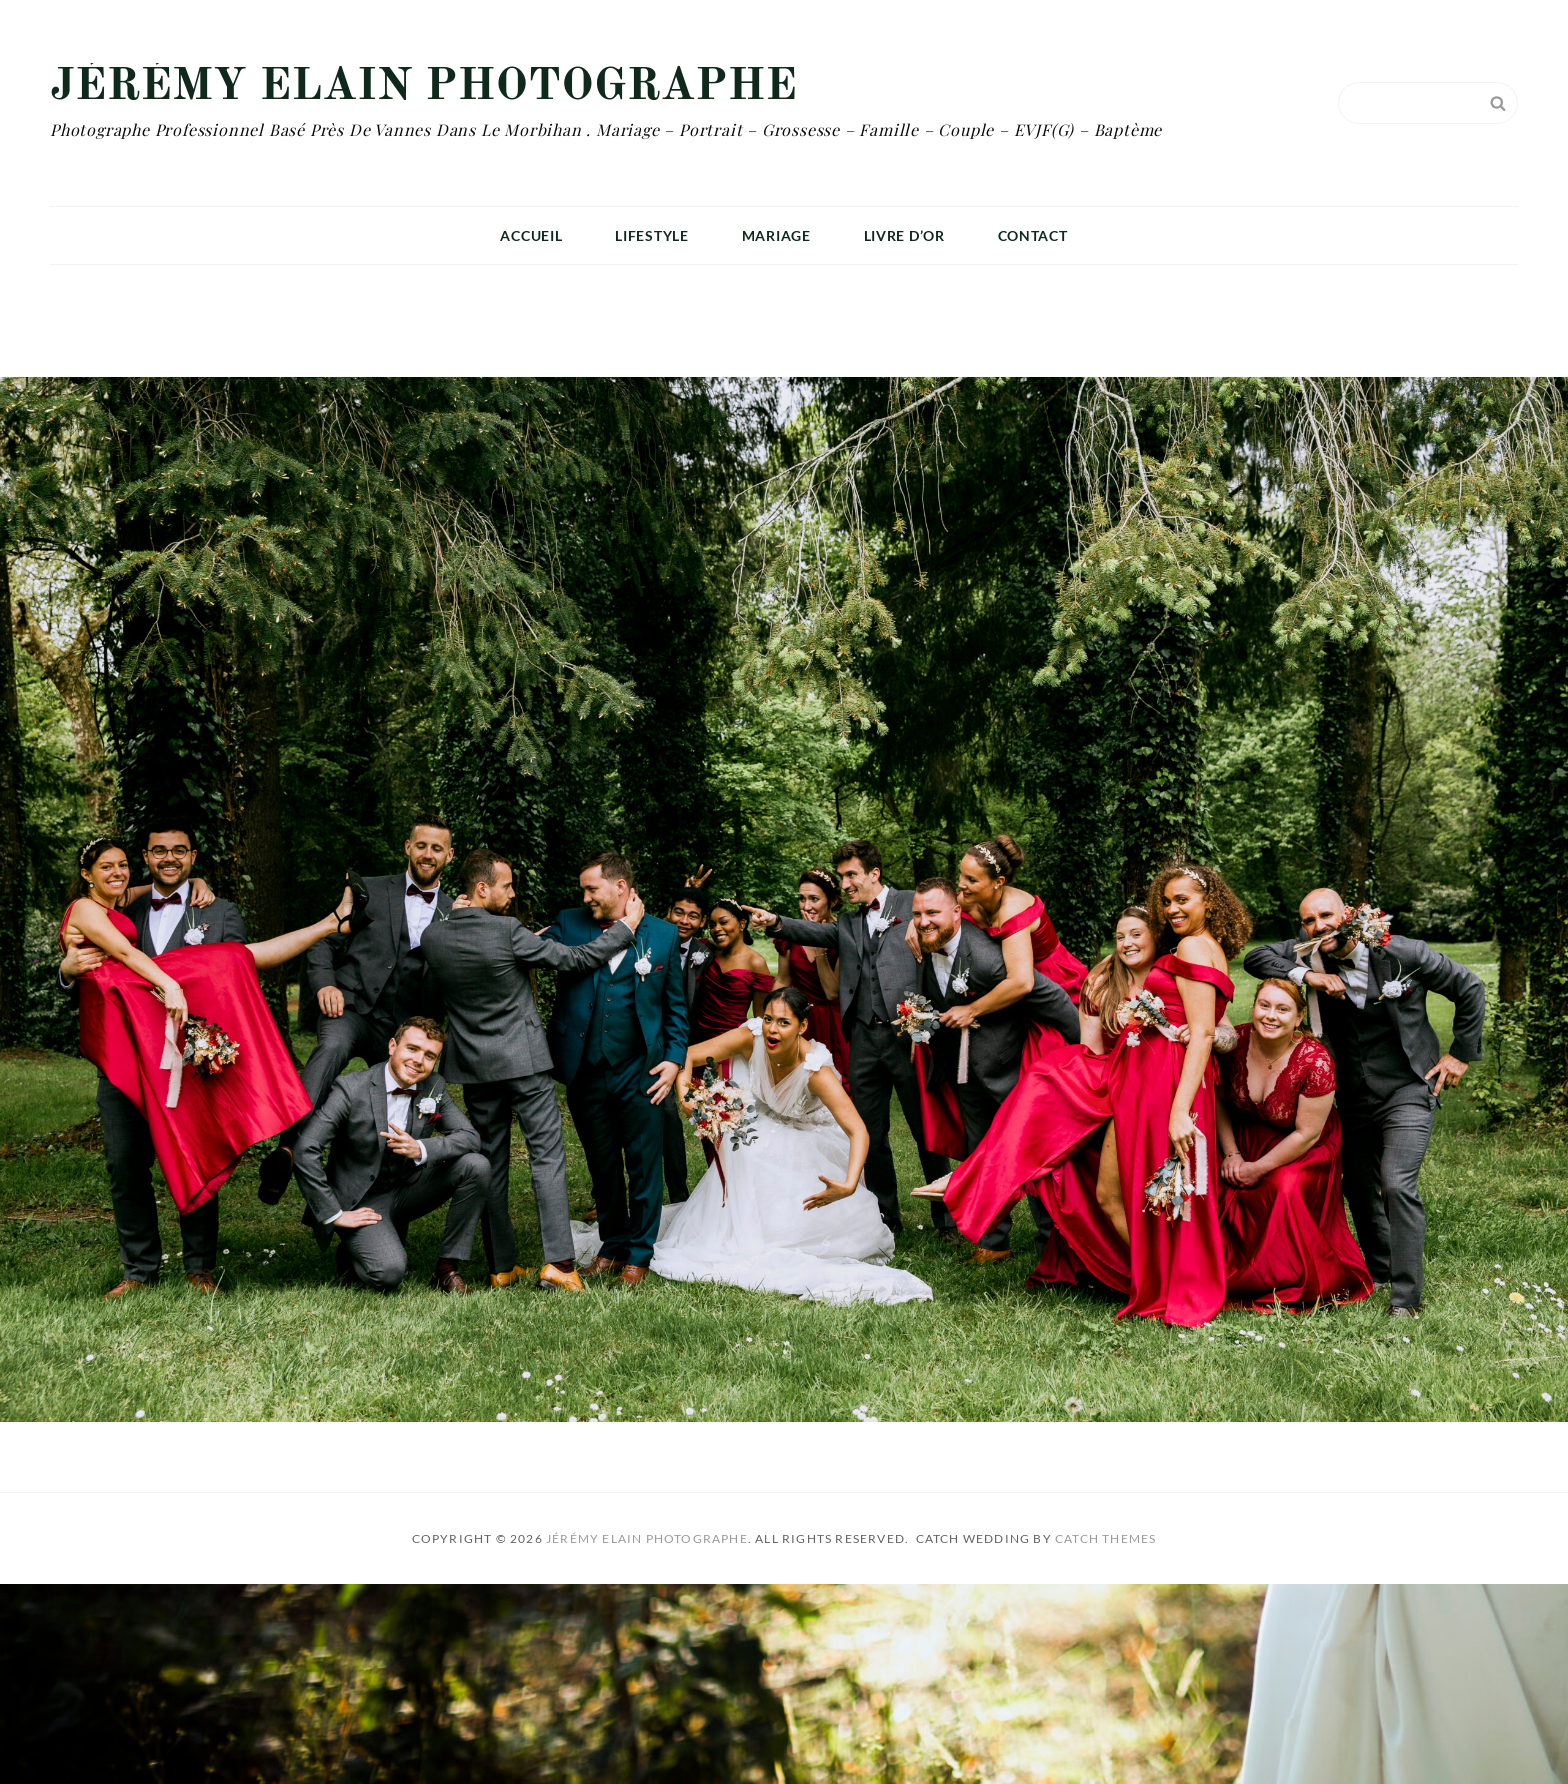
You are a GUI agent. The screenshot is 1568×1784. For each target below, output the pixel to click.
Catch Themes (1105, 1538)
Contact (1033, 235)
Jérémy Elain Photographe (423, 87)
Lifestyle (651, 235)
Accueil (531, 235)
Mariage (776, 235)
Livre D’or (904, 235)
